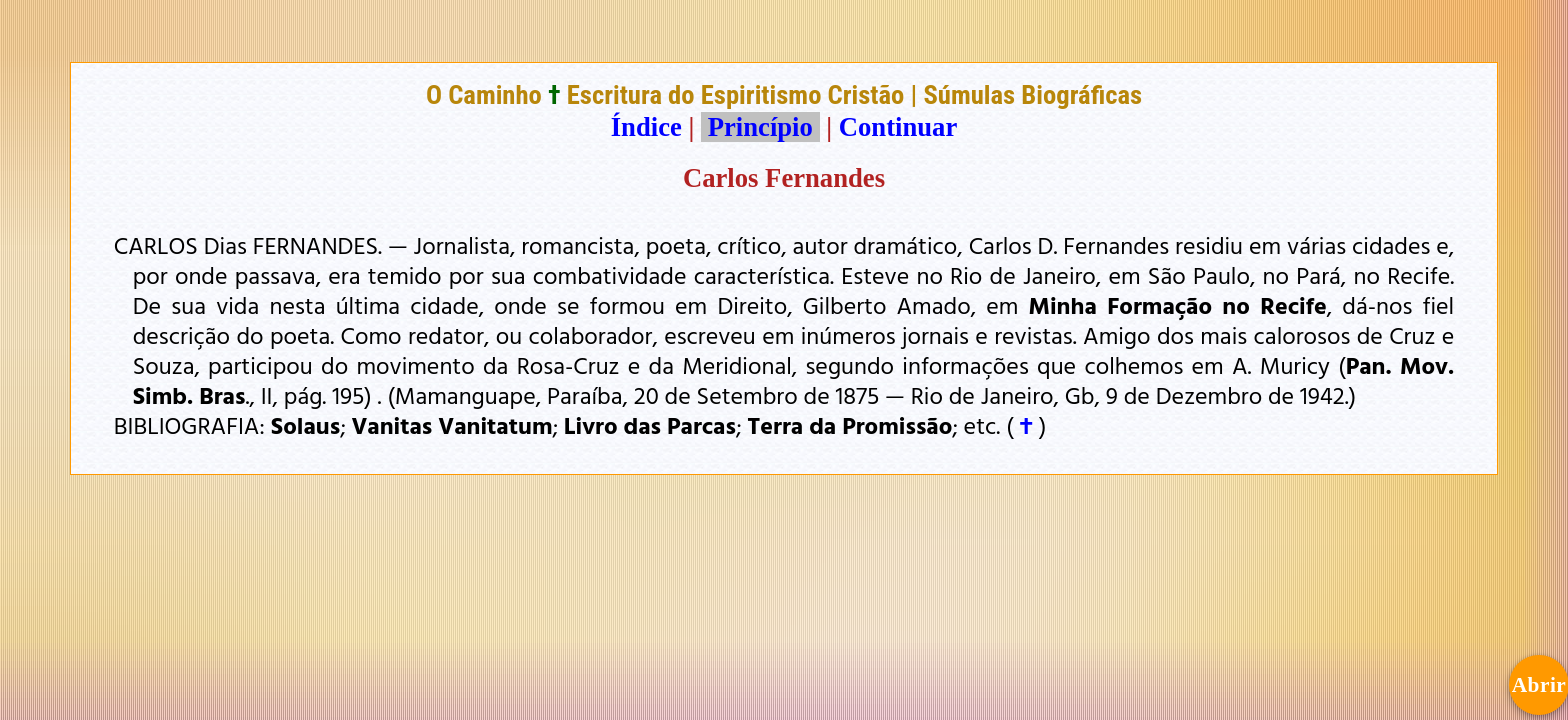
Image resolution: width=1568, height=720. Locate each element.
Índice (646, 127)
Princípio (760, 127)
